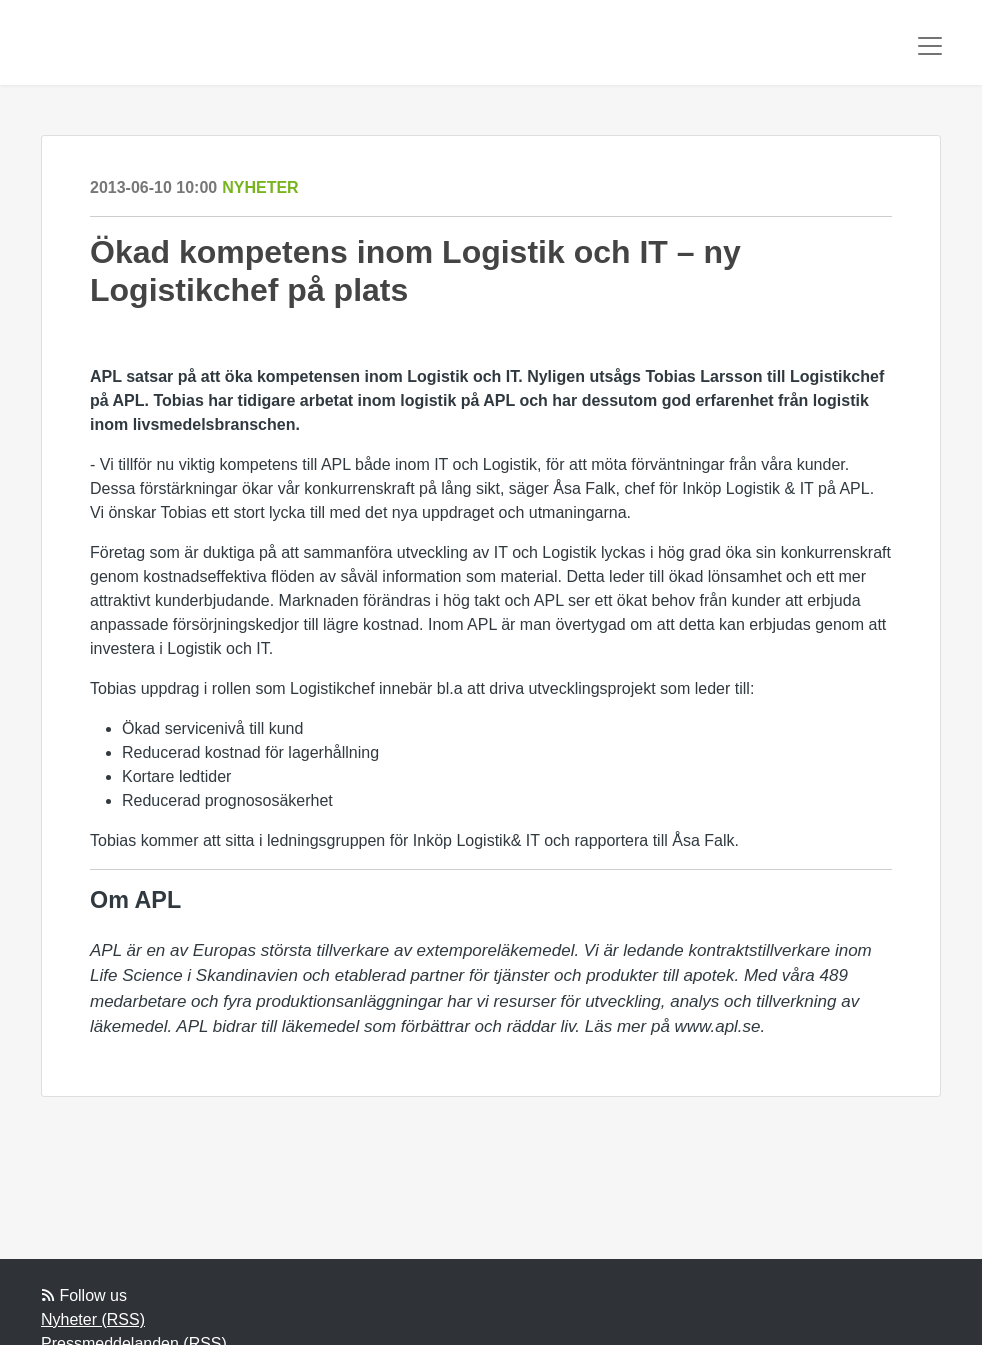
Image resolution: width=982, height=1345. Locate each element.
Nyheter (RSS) (93, 1319)
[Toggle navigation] (930, 46)
